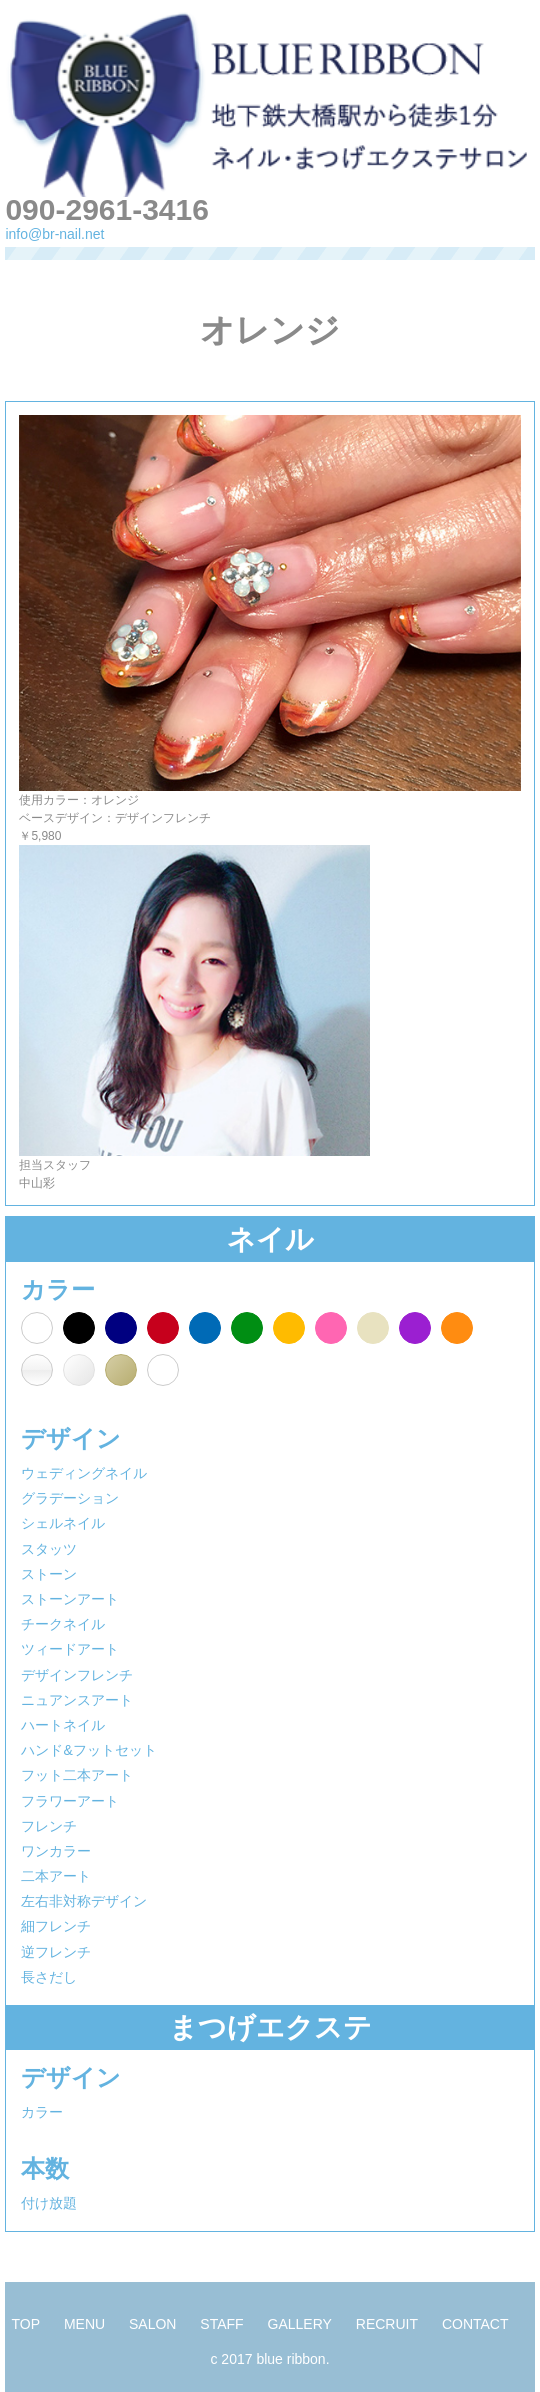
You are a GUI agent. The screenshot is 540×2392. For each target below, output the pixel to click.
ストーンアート (70, 1599)
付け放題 (49, 2203)
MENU (84, 2324)
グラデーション (70, 1498)
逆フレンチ (56, 1952)
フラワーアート (70, 1801)
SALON (152, 2324)
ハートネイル (63, 1725)
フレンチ (49, 1826)
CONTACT (475, 2324)
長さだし (49, 1977)
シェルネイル (63, 1523)
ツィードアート (70, 1649)
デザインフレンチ (77, 1675)
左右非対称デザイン (84, 1901)
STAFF (221, 2324)
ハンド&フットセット (88, 1750)
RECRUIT (387, 2324)
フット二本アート (77, 1775)
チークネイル (63, 1624)
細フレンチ (56, 1926)
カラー (42, 2112)
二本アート (56, 1876)
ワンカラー (56, 1851)
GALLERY (300, 2324)
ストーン (49, 1574)
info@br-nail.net (54, 234)
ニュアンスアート (77, 1700)
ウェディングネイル (84, 1473)
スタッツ (49, 1549)
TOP (25, 2324)
